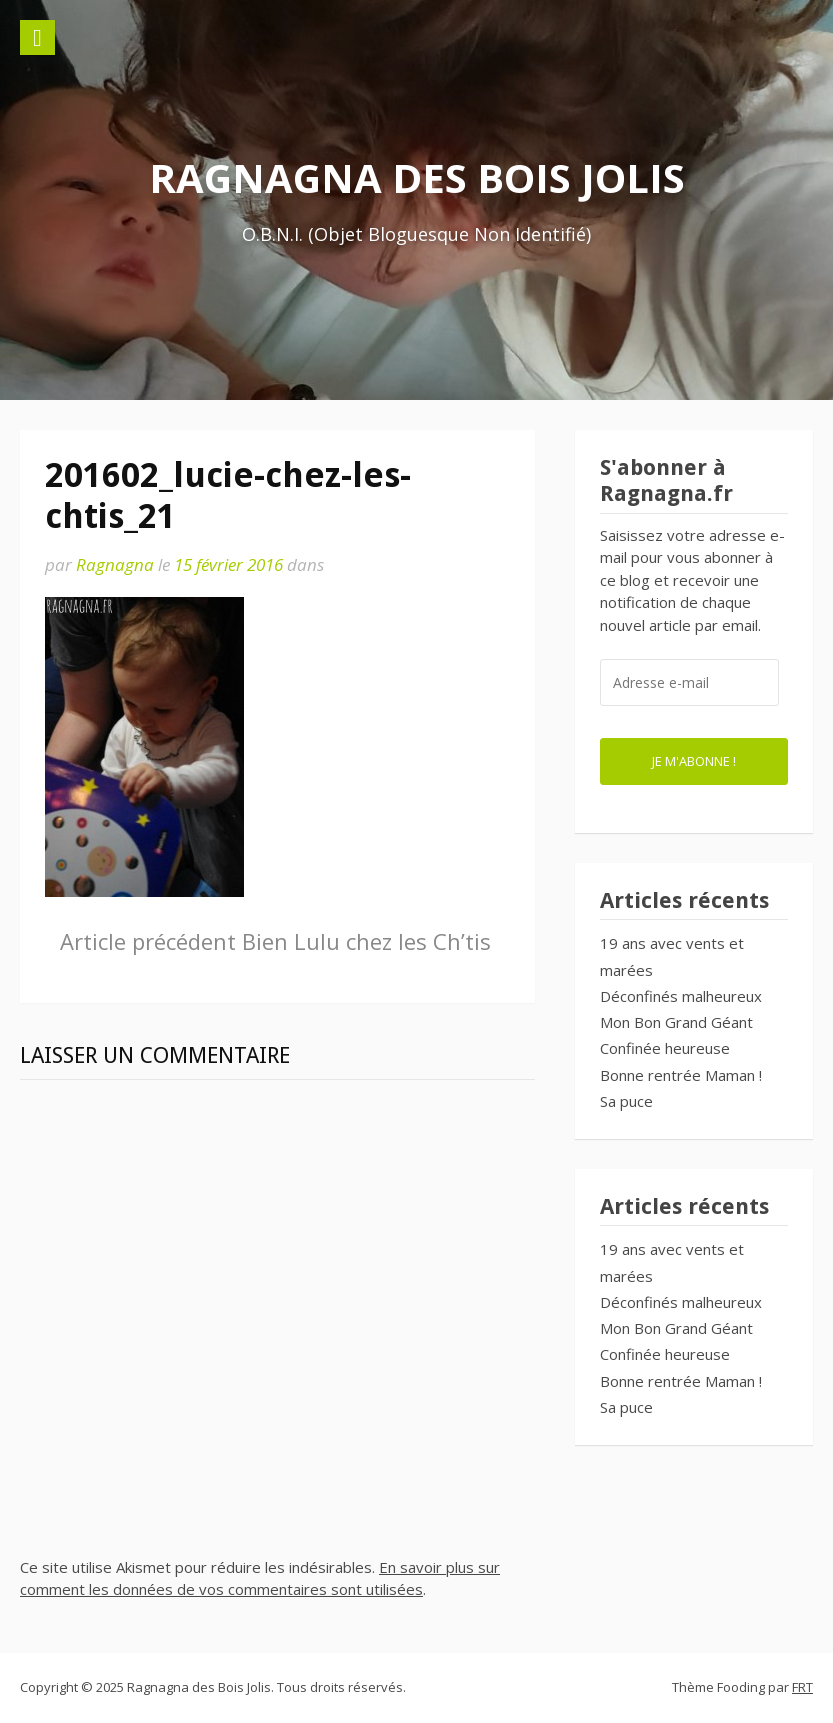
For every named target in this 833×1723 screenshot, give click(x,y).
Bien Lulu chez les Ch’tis (275, 941)
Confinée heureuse (665, 1048)
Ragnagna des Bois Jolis (417, 177)
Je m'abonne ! (694, 761)
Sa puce (626, 1101)
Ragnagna (115, 564)
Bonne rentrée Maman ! (681, 1075)
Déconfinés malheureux (681, 996)
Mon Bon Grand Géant (676, 1022)
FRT (802, 1687)
